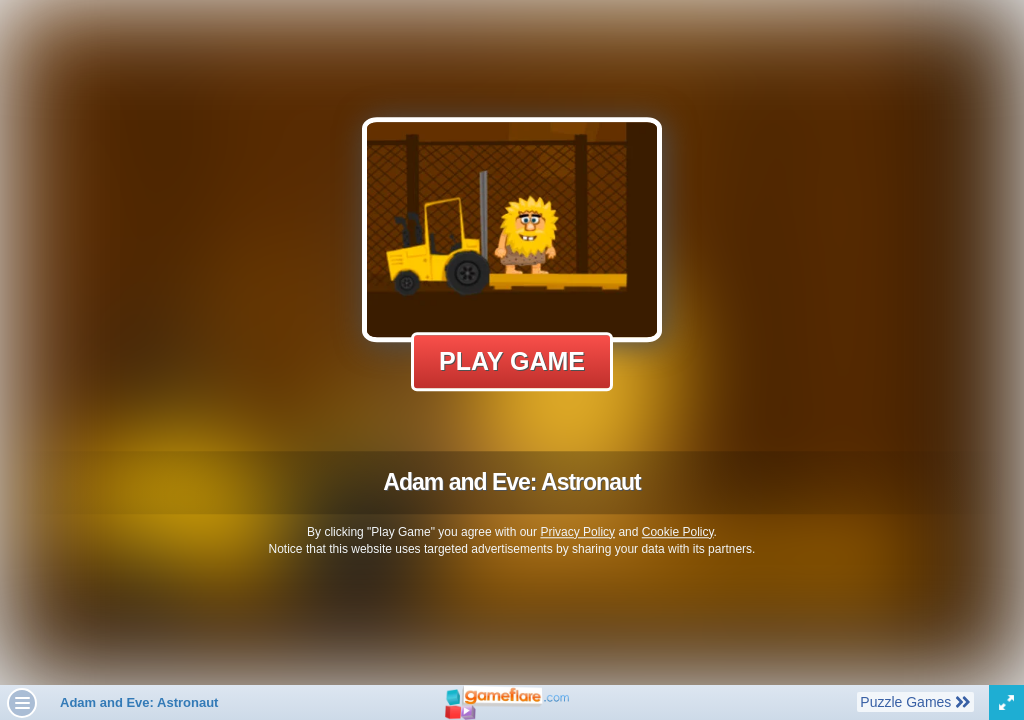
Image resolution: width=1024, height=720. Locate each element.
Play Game (512, 361)
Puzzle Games (915, 701)
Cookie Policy (678, 532)
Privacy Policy (577, 532)
